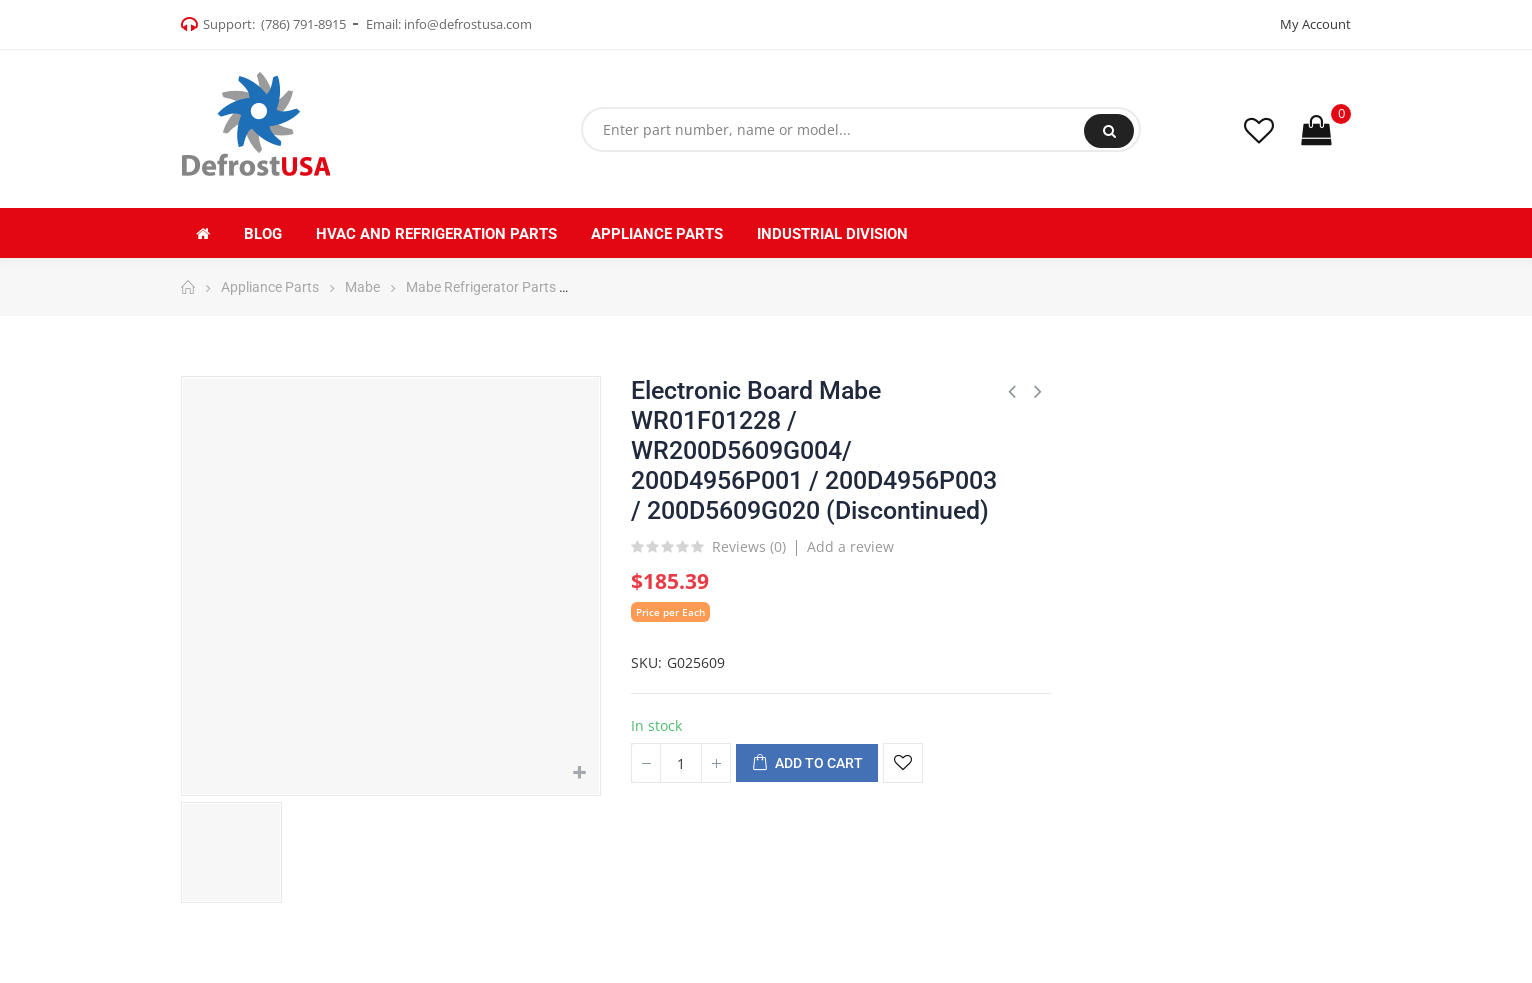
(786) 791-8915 (303, 24)
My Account (1315, 24)
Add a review (850, 546)
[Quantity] (681, 763)
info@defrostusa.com (468, 24)
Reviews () (749, 548)
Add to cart (807, 764)
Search (1109, 131)
